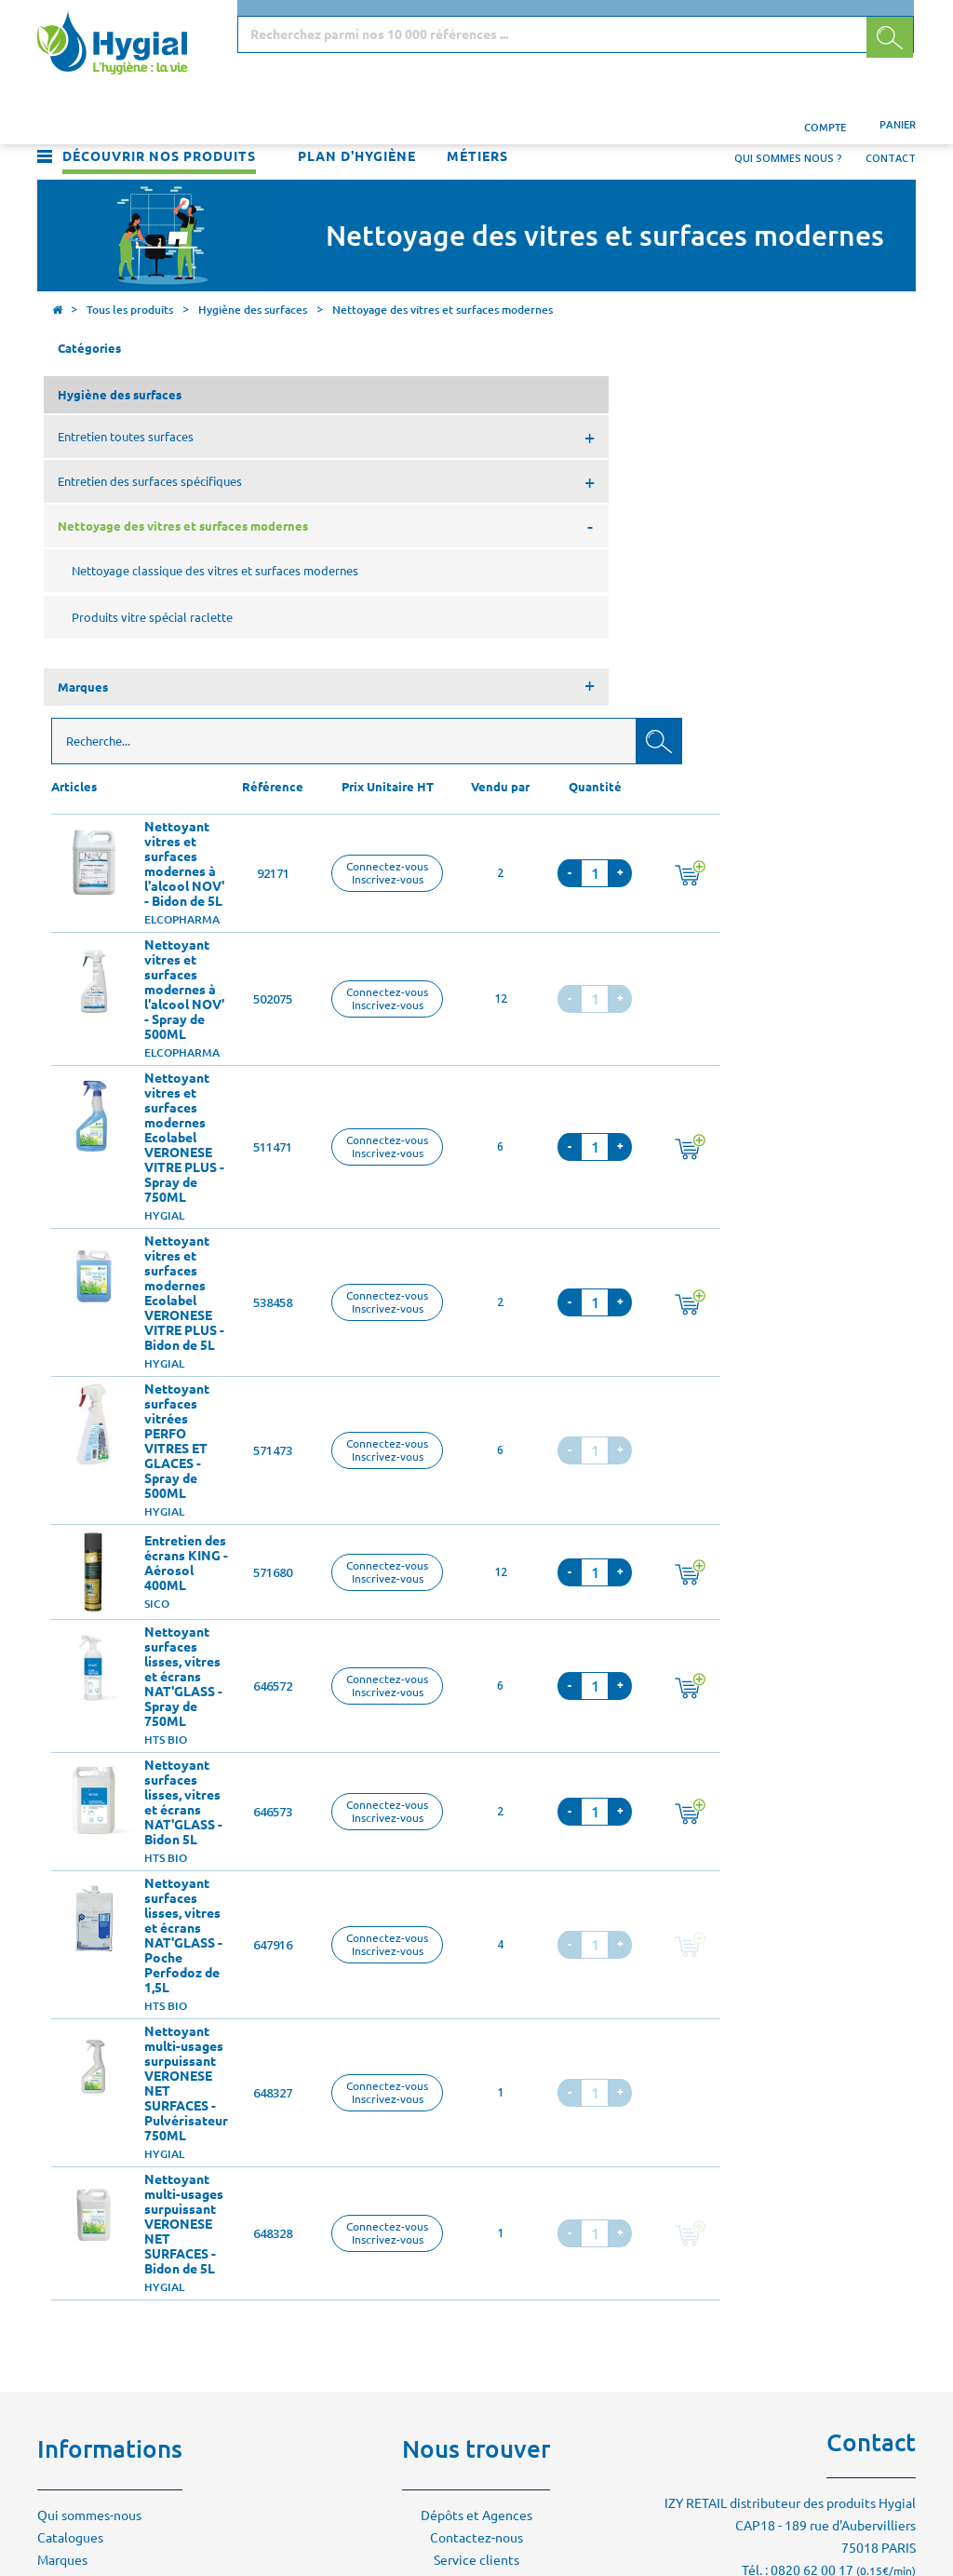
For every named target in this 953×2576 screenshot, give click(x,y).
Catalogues (70, 2145)
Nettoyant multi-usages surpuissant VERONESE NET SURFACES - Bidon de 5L (403, 1831)
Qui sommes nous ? (788, 117)
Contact (891, 117)
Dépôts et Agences (476, 2122)
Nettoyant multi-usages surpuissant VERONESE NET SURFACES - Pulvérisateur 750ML (406, 1690)
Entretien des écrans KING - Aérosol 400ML (406, 1170)
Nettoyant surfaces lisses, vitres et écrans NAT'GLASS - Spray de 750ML (403, 1284)
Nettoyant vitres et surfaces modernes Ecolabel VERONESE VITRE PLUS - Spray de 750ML (404, 745)
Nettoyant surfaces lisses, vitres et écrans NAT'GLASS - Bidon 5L (403, 1409)
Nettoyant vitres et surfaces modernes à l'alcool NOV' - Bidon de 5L (404, 471)
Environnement (82, 2189)
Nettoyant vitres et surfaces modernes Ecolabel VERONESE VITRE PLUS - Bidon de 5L (404, 900)
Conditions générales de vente (127, 2234)
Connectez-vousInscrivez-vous (607, 479)
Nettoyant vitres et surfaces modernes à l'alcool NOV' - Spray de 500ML (404, 597)
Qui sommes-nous (89, 2122)
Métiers (477, 115)
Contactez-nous (476, 2145)
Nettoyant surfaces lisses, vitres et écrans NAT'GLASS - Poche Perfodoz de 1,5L (403, 1542)
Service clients (476, 2167)
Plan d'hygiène (357, 115)
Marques (62, 2167)
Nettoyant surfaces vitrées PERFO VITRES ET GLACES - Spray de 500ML (396, 1048)
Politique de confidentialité (119, 2256)
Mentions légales (87, 2212)
